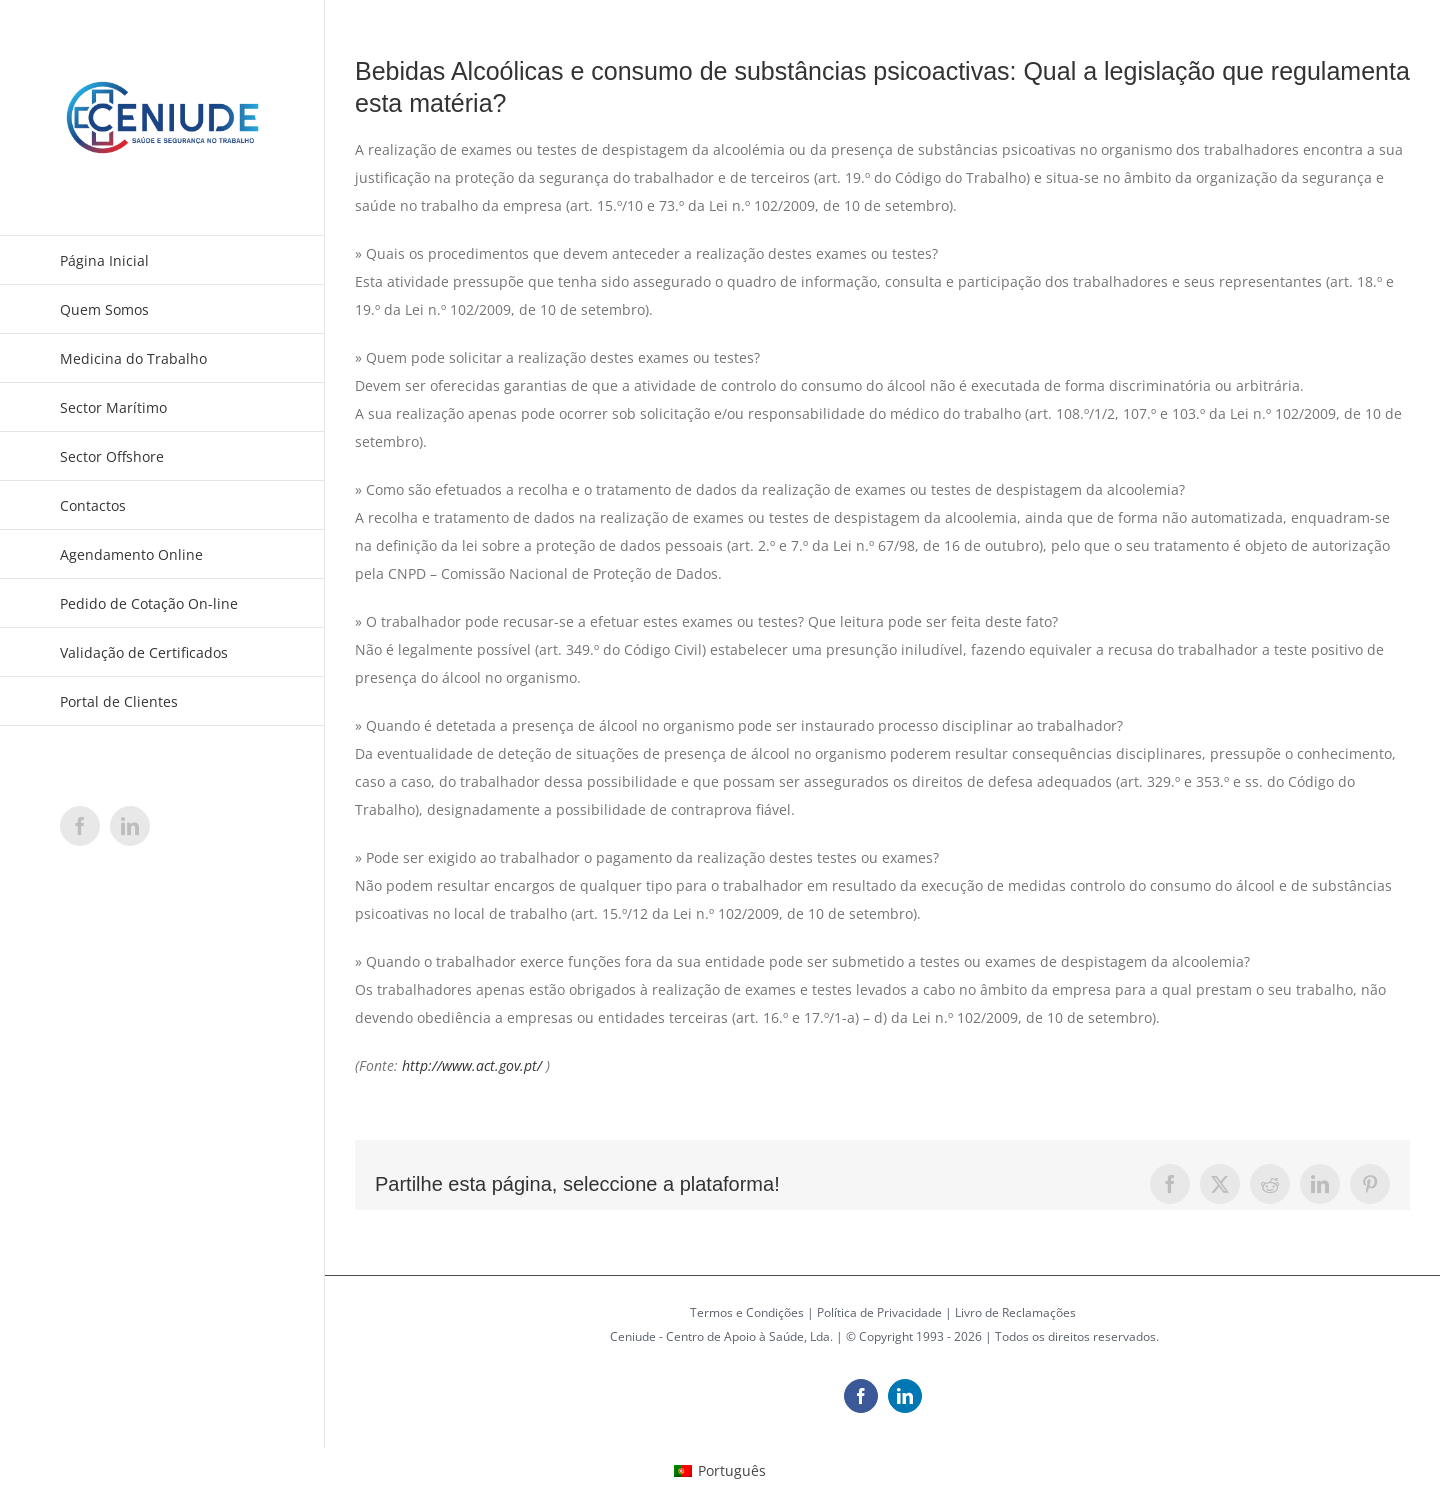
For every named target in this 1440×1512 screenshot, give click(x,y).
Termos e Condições (747, 1312)
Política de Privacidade (879, 1312)
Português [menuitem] (732, 1470)
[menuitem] (720, 1471)
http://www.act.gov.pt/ (472, 1065)
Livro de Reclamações (1015, 1312)
